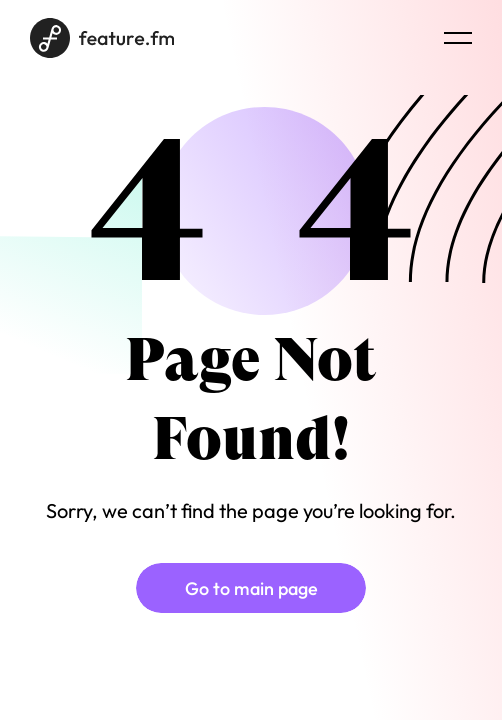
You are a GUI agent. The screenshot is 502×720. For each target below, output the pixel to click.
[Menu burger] (458, 38)
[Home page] (102, 38)
